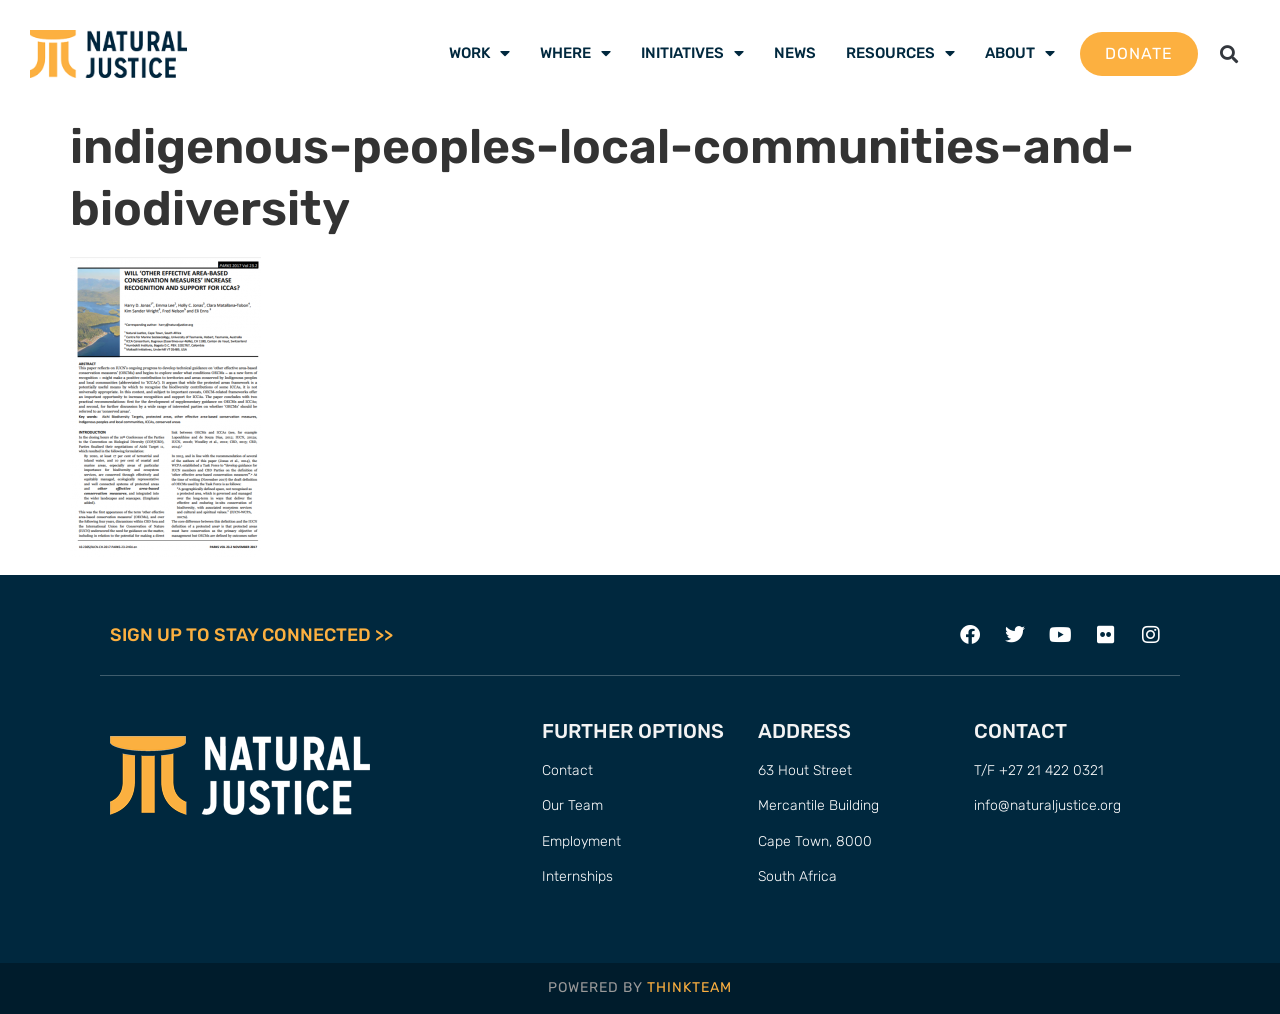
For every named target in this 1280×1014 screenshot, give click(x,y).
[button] (1229, 53)
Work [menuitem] (479, 53)
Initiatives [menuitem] (692, 53)
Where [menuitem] (575, 53)
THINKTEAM (689, 987)
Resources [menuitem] (900, 53)
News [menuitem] (795, 53)
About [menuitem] (1020, 53)
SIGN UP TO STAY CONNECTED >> (251, 635)
